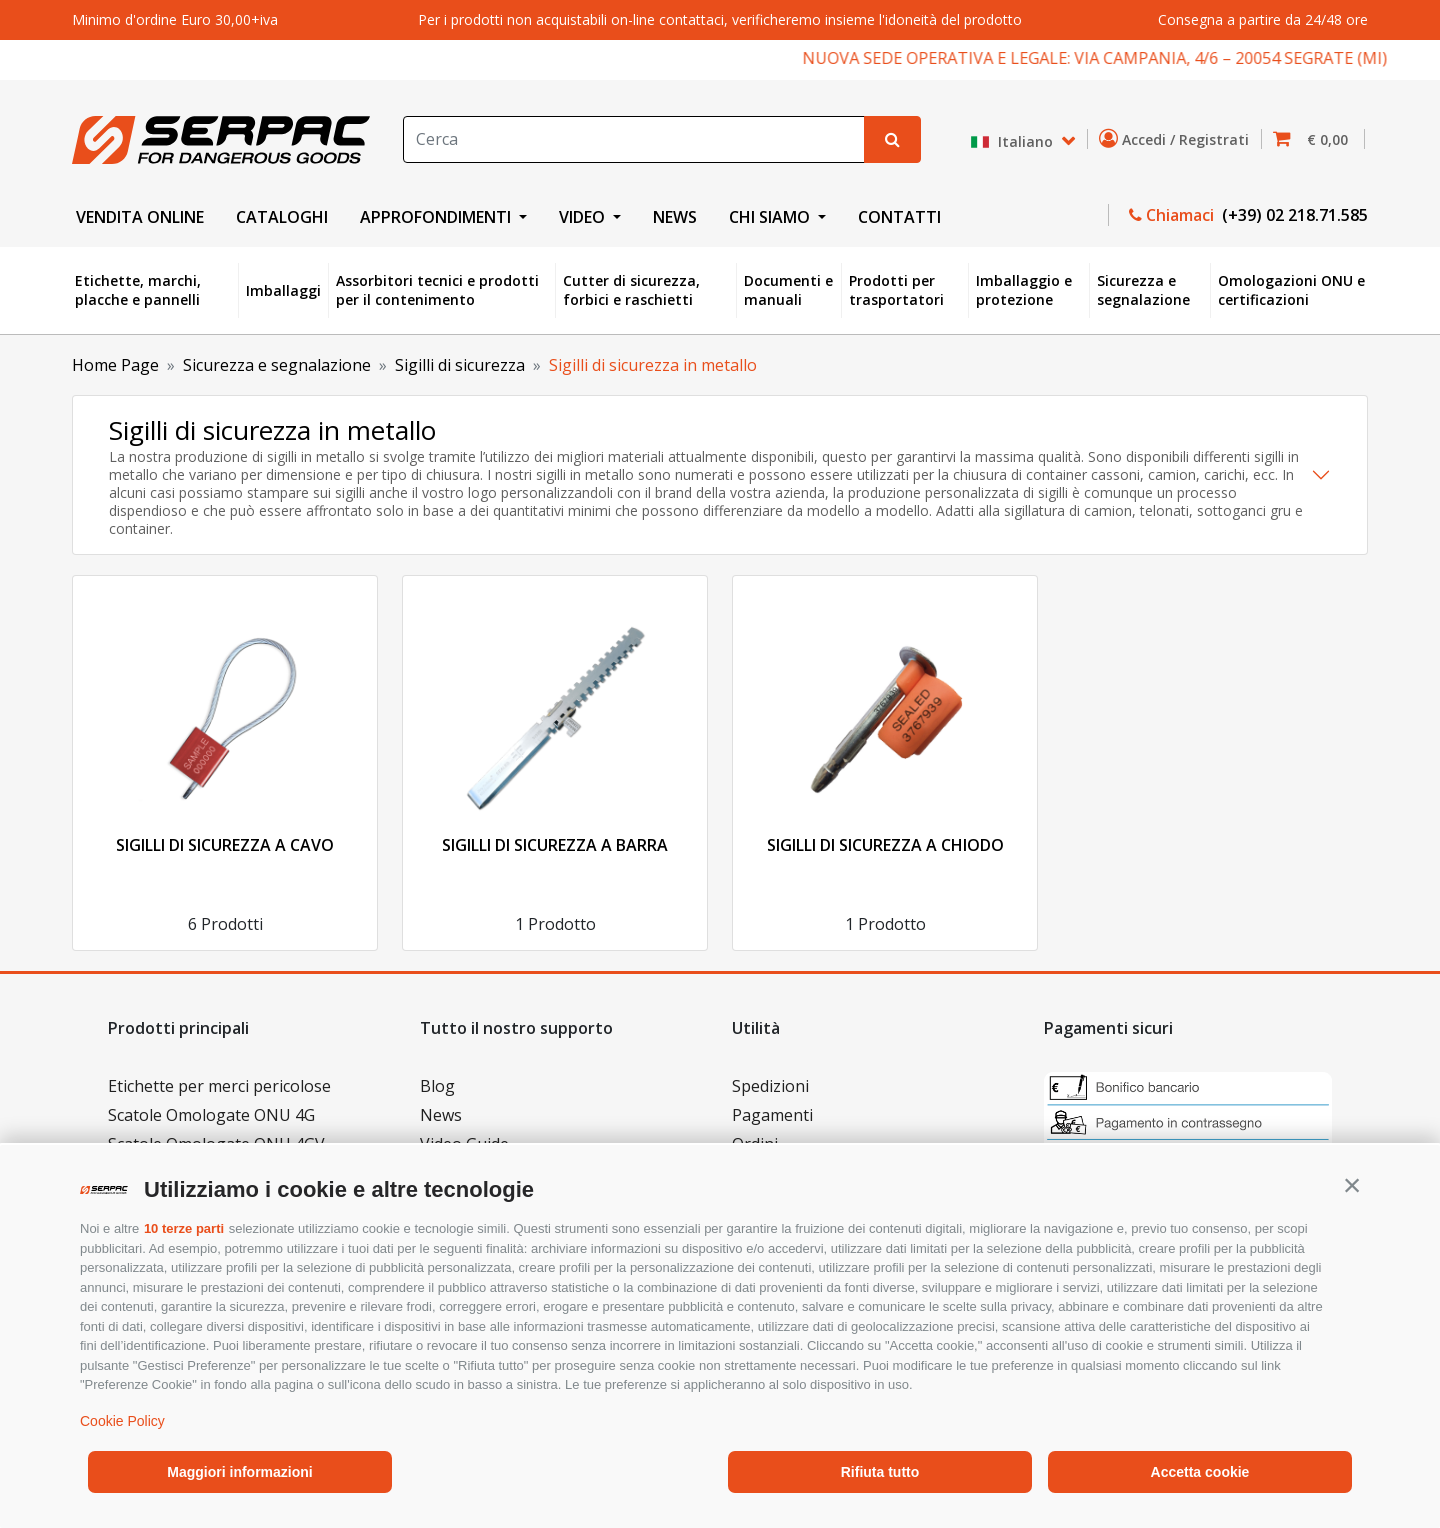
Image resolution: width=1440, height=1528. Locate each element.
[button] (1352, 1185)
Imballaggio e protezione (1024, 290)
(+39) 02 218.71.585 (1293, 215)
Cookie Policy (122, 1421)
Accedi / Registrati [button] (1178, 139)
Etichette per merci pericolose (219, 1086)
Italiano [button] (1013, 141)
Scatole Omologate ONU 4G (211, 1115)
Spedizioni (770, 1086)
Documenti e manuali (788, 290)
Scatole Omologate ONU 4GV (216, 1144)
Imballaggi (283, 290)
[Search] (634, 139)
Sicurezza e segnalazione (1143, 290)
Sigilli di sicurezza (460, 365)
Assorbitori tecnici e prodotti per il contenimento (437, 290)
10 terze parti (184, 1228)
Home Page (115, 365)
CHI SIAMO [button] (771, 217)
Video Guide (464, 1144)
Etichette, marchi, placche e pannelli (138, 290)
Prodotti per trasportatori (896, 290)
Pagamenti (772, 1115)
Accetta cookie (1200, 1472)
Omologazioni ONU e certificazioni (1291, 290)
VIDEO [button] (584, 217)
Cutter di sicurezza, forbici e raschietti (631, 290)
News (441, 1115)
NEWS (675, 217)
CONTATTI (899, 217)
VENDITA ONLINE (140, 217)
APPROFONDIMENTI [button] (437, 217)
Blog (437, 1086)
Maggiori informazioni (239, 1472)
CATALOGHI (282, 217)
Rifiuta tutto (880, 1472)
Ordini (755, 1144)
